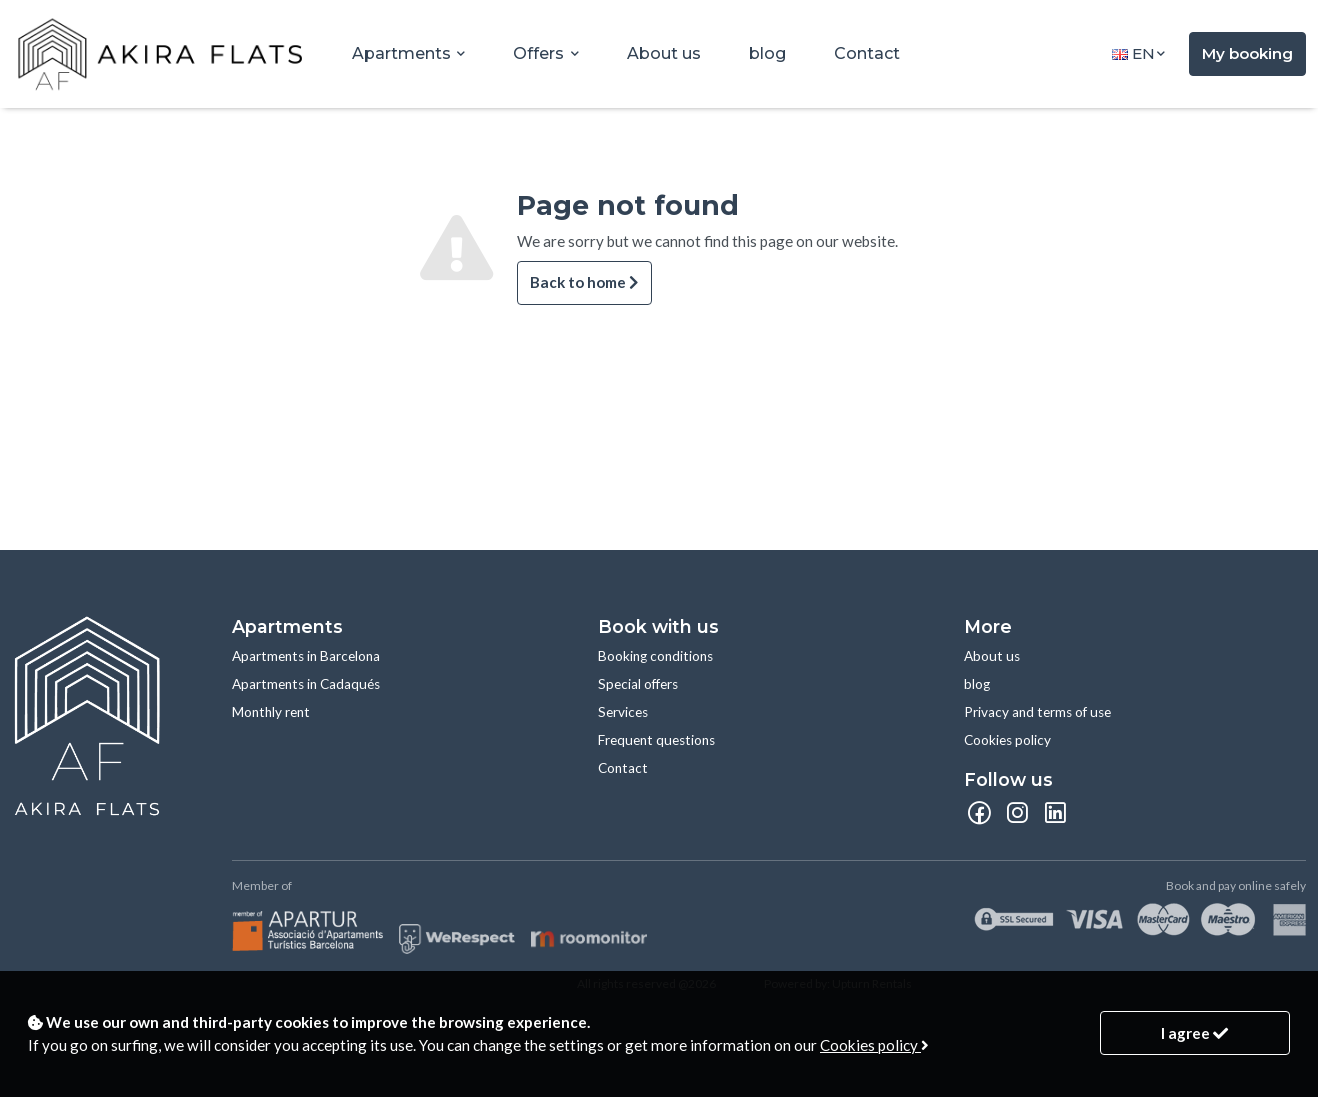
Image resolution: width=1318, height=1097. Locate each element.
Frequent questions (656, 740)
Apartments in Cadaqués (306, 684)
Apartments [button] (403, 53)
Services (623, 712)
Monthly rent (271, 712)
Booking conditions (655, 656)
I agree (1194, 1033)
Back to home (584, 282)
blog (767, 53)
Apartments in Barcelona (306, 656)
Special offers (638, 684)
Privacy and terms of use (1037, 712)
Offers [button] (540, 53)
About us (664, 53)
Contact (867, 53)
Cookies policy (1007, 740)
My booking (1247, 53)
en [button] (1133, 53)
